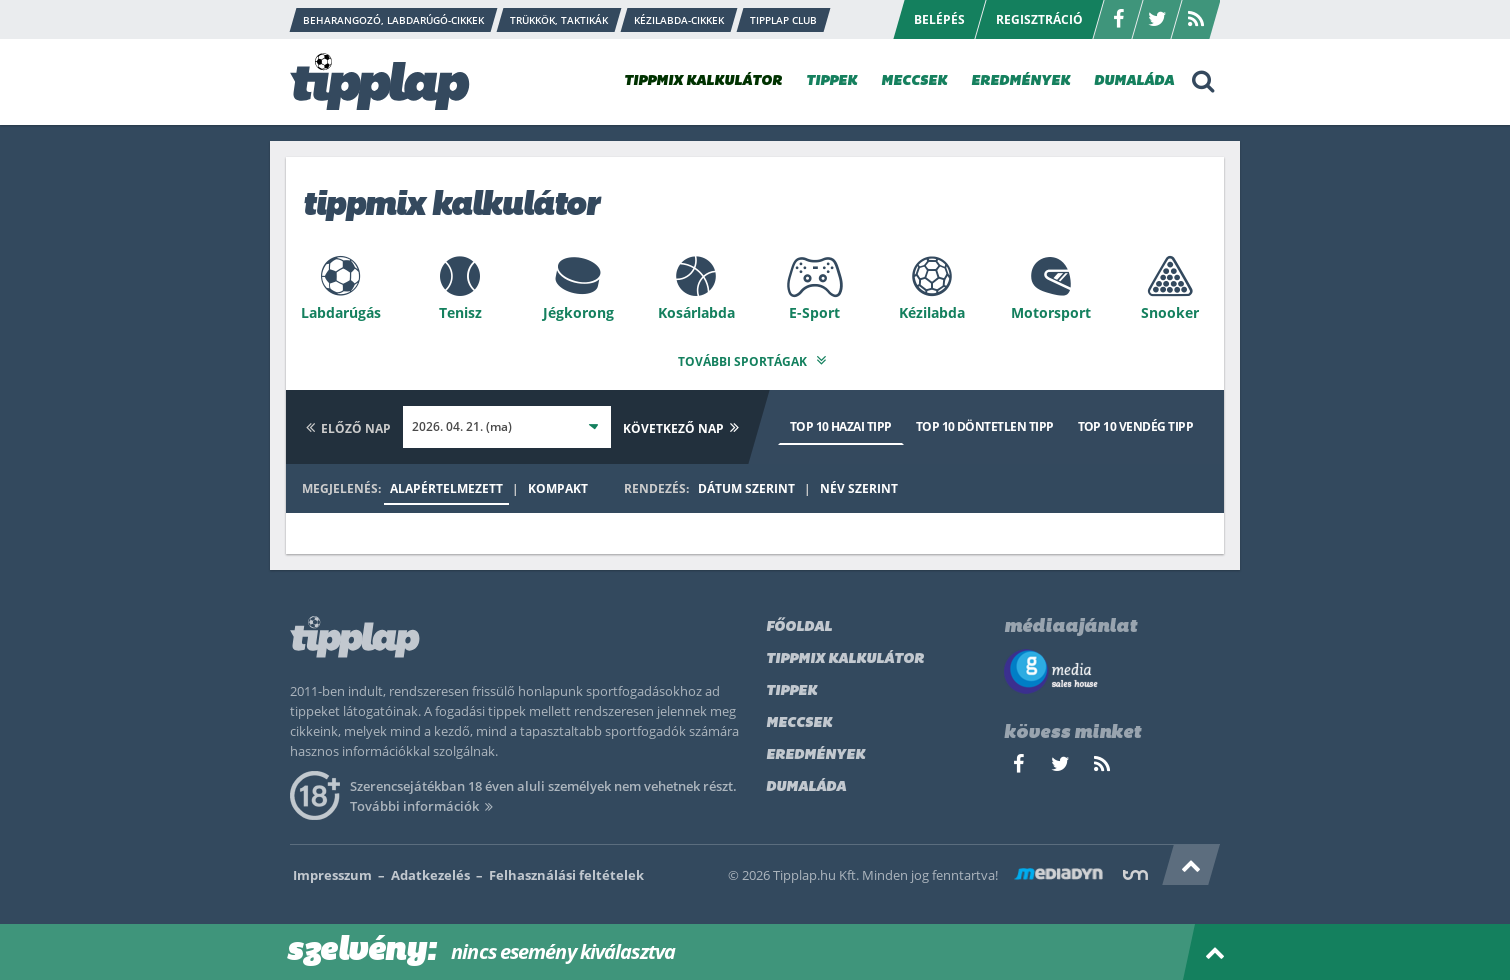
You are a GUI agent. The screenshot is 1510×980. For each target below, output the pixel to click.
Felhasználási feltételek (566, 869)
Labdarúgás (341, 312)
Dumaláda (806, 781)
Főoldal (799, 621)
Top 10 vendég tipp (1135, 420)
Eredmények (815, 749)
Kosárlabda (696, 312)
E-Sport (814, 312)
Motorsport (1051, 312)
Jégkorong (578, 312)
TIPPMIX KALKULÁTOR (703, 81)
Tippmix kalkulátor (845, 653)
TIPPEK (831, 81)
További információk (424, 800)
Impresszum (332, 869)
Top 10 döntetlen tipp (985, 420)
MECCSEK (914, 81)
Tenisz (460, 312)
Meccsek (799, 717)
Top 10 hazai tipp (841, 420)
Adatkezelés (430, 869)
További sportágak (755, 355)
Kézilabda (932, 312)
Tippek (791, 685)
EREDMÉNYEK (1020, 81)
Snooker (1170, 312)
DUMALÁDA (1134, 81)
